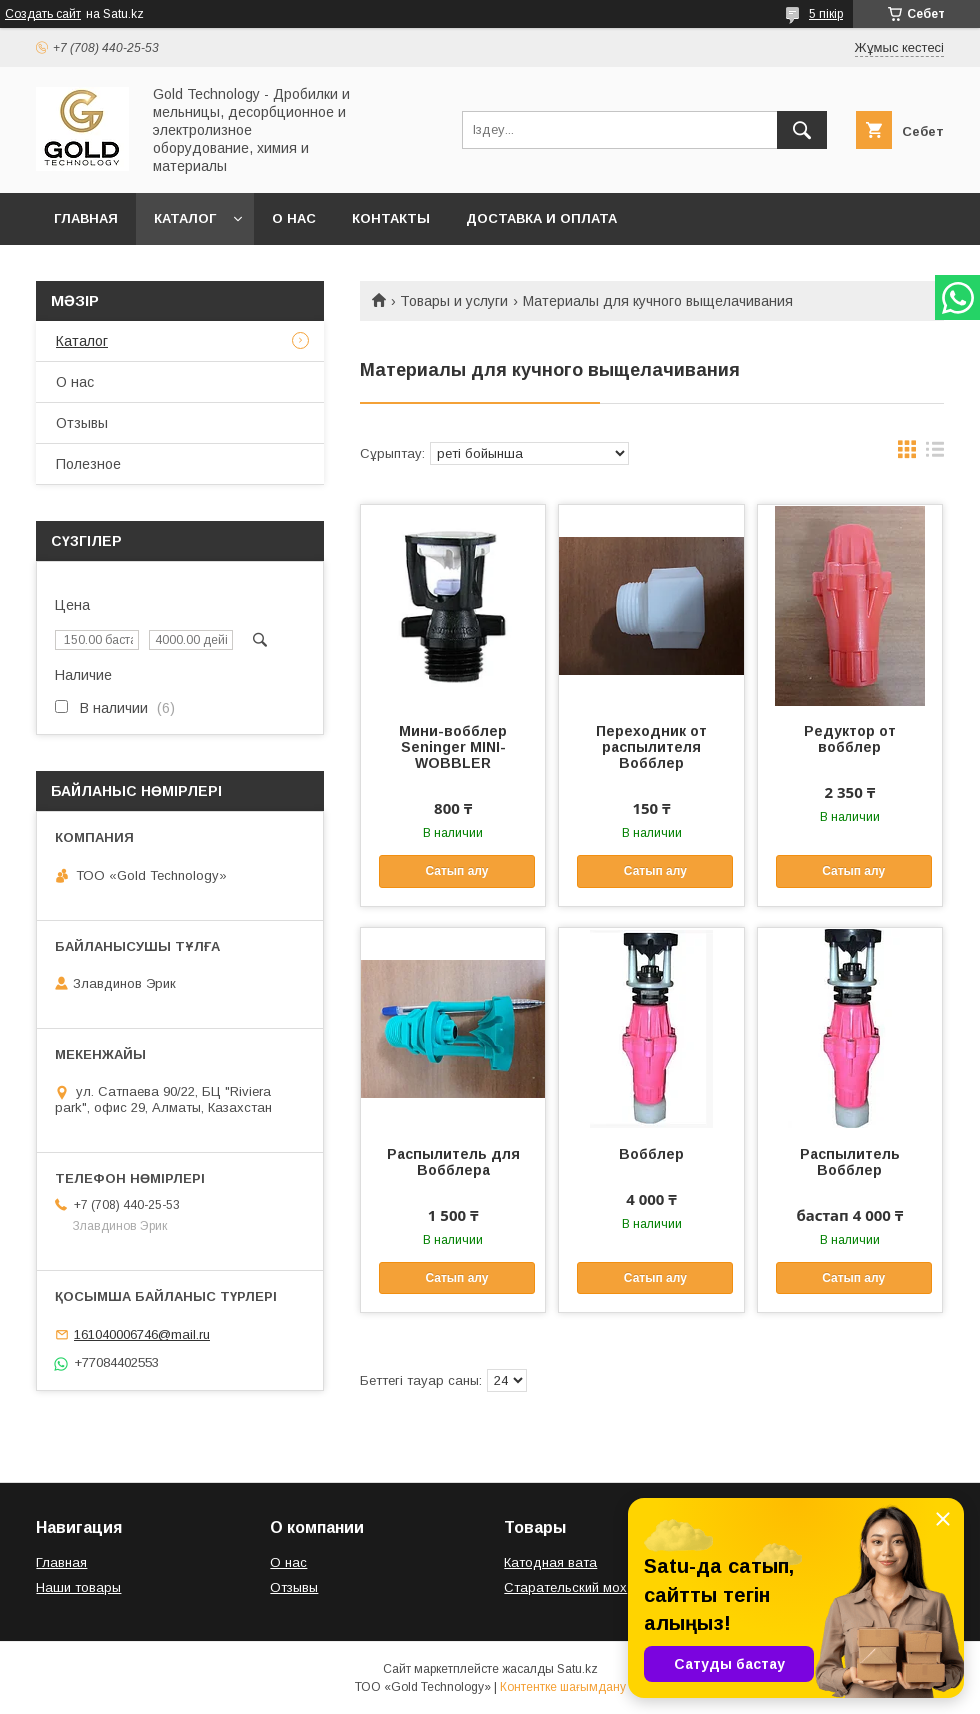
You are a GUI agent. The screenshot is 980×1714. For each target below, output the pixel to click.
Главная (86, 218)
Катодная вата (550, 1562)
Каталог (185, 218)
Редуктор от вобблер (850, 739)
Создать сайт (43, 14)
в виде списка (935, 454)
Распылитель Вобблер (850, 1162)
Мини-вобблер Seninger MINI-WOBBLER (453, 747)
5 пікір (826, 14)
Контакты (391, 218)
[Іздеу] (802, 130)
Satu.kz (577, 1669)
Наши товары (78, 1587)
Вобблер (651, 1154)
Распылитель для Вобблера (453, 1162)
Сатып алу (456, 871)
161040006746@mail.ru (142, 1334)
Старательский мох (565, 1587)
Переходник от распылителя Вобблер (651, 747)
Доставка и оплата (541, 218)
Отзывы (82, 423)
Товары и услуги (454, 301)
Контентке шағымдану (563, 1687)
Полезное (88, 464)
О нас (294, 218)
